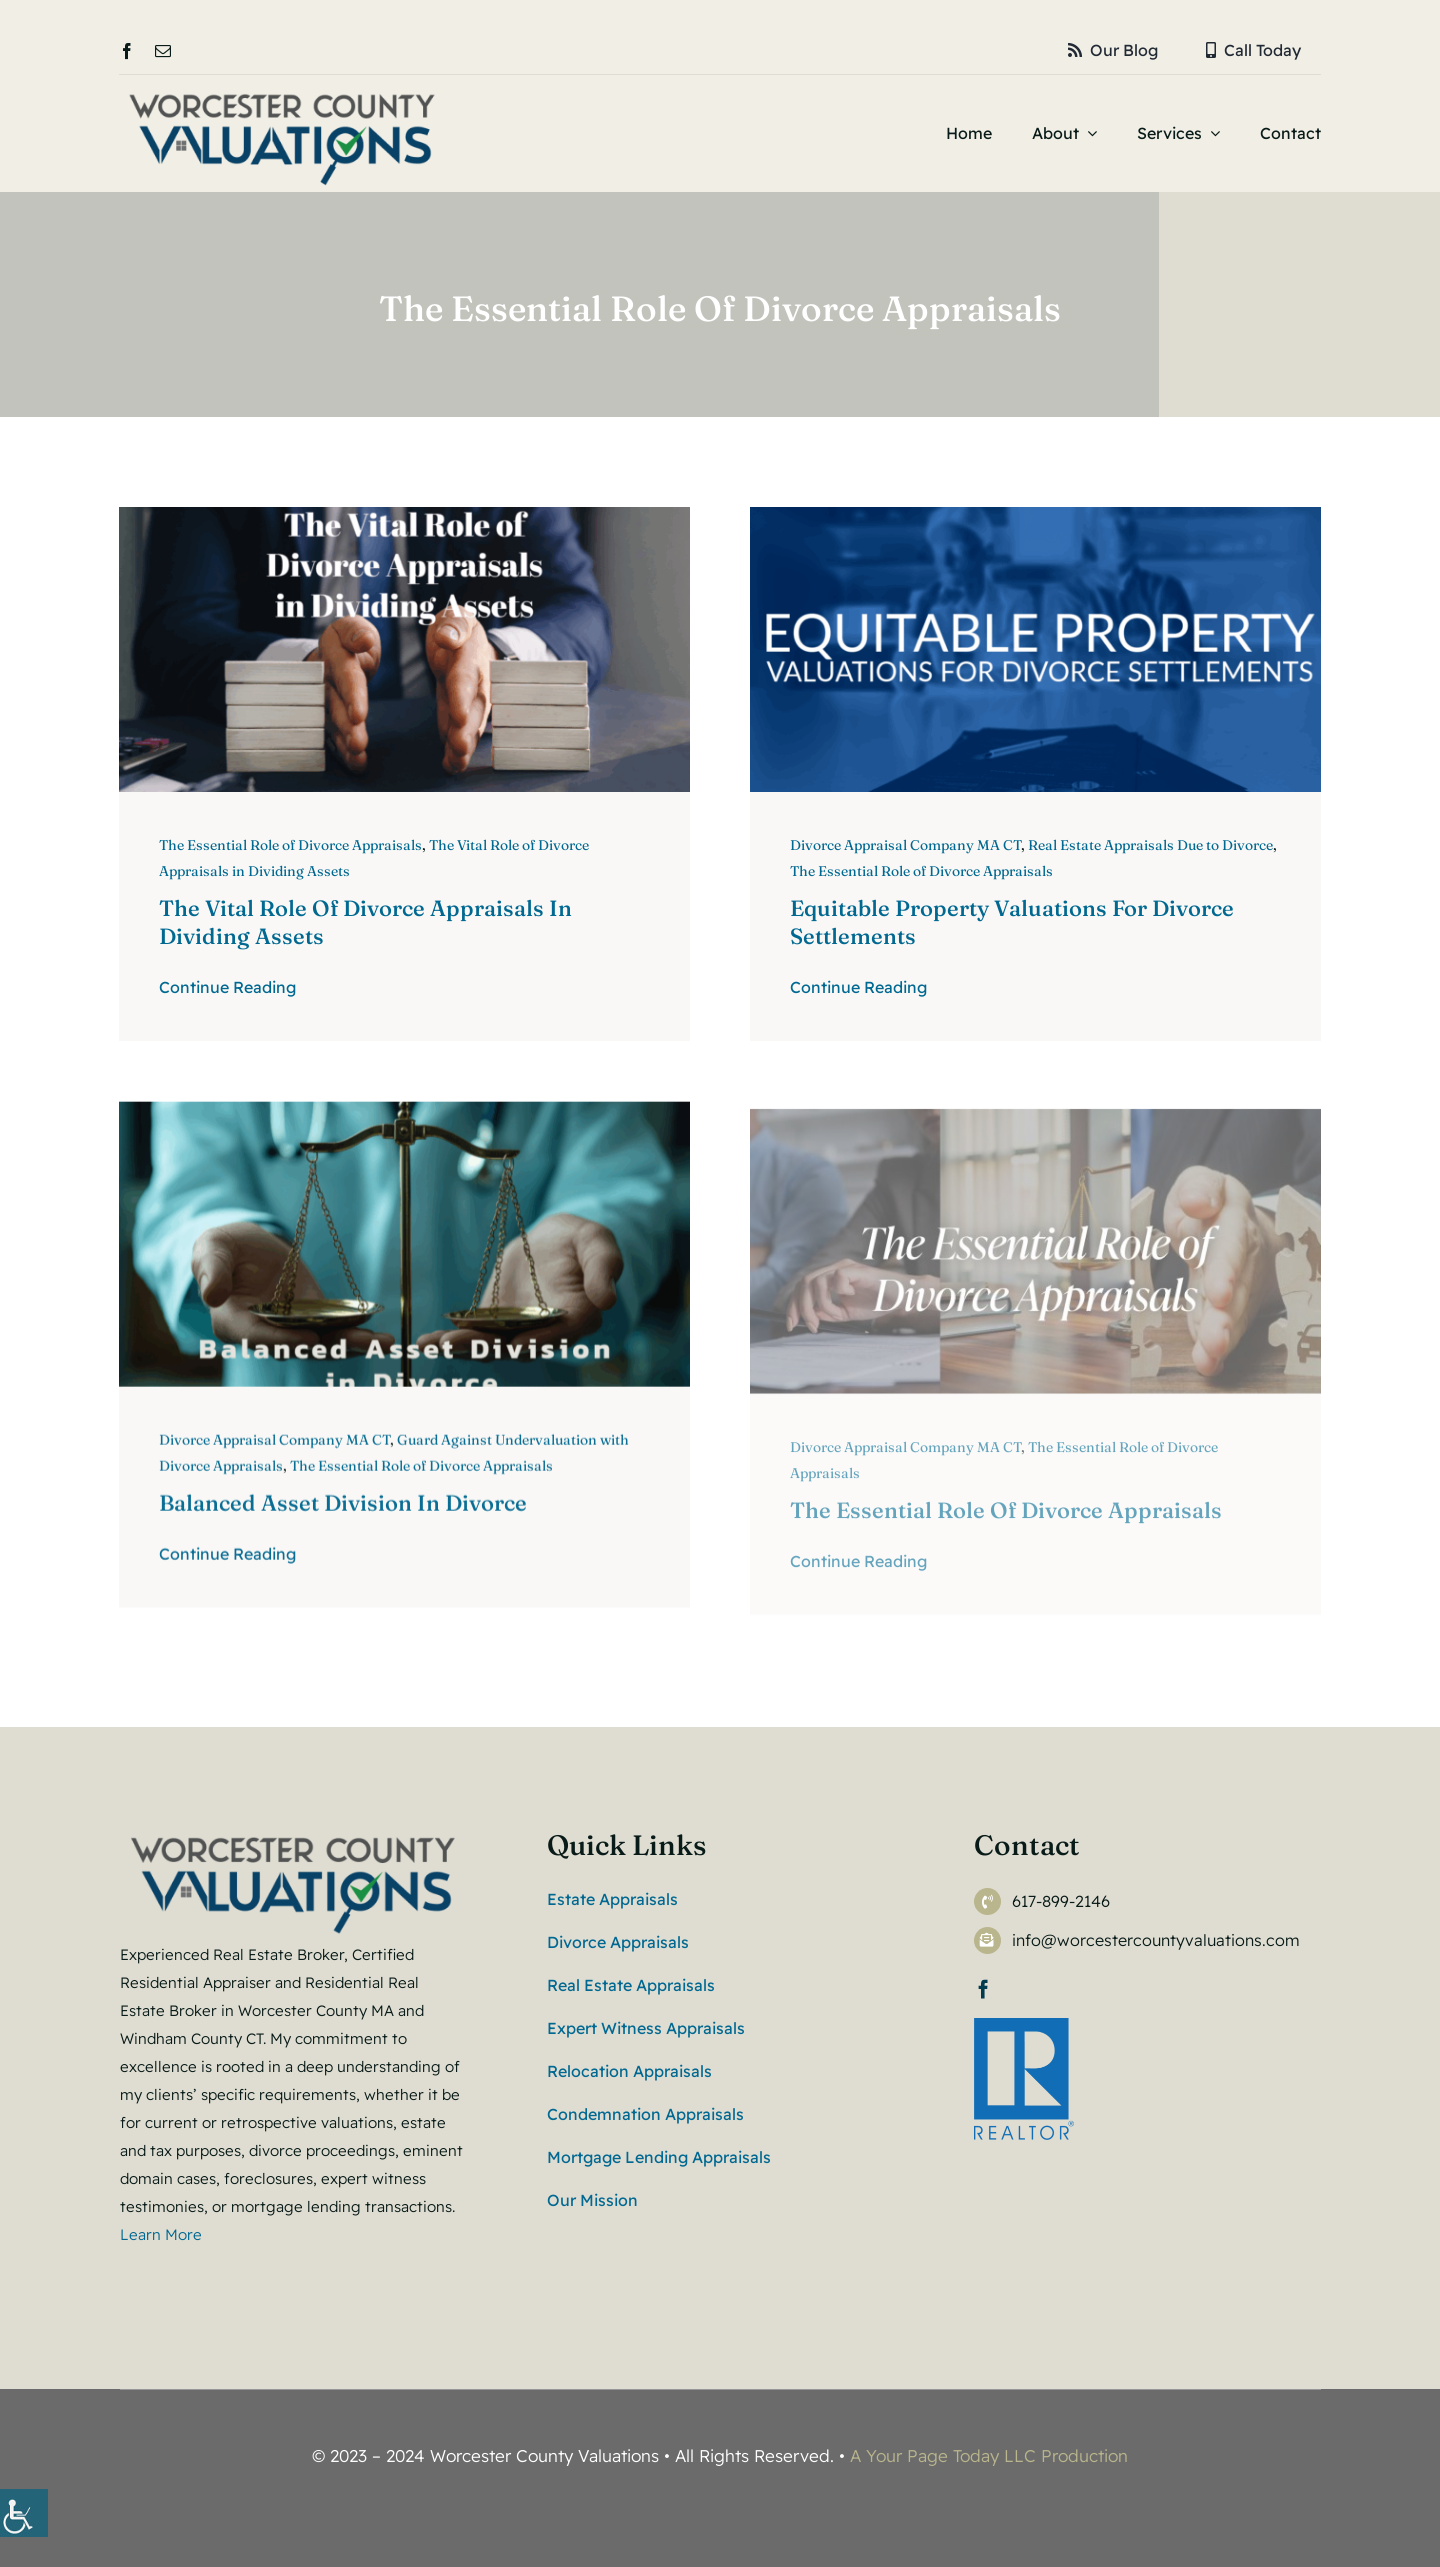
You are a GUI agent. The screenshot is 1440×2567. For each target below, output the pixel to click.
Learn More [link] (163, 2234)
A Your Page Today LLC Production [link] (989, 2455)
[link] (24, 2513)
